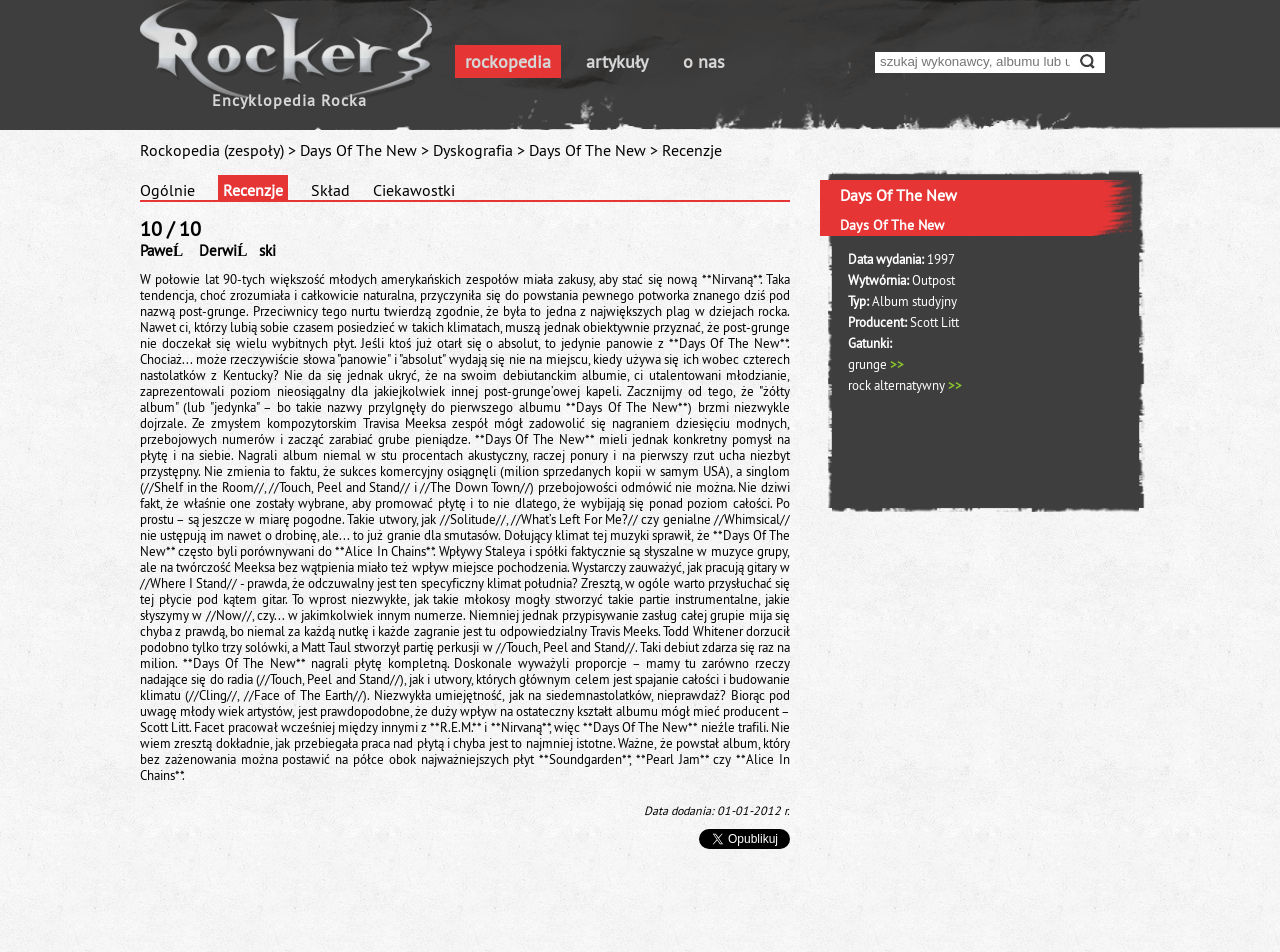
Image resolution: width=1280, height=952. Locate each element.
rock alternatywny (905, 385)
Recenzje (253, 190)
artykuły (617, 61)
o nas (704, 61)
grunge (876, 364)
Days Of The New (358, 150)
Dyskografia (473, 150)
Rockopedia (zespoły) (212, 150)
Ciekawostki (414, 190)
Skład (330, 190)
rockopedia (508, 61)
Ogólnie (167, 190)
